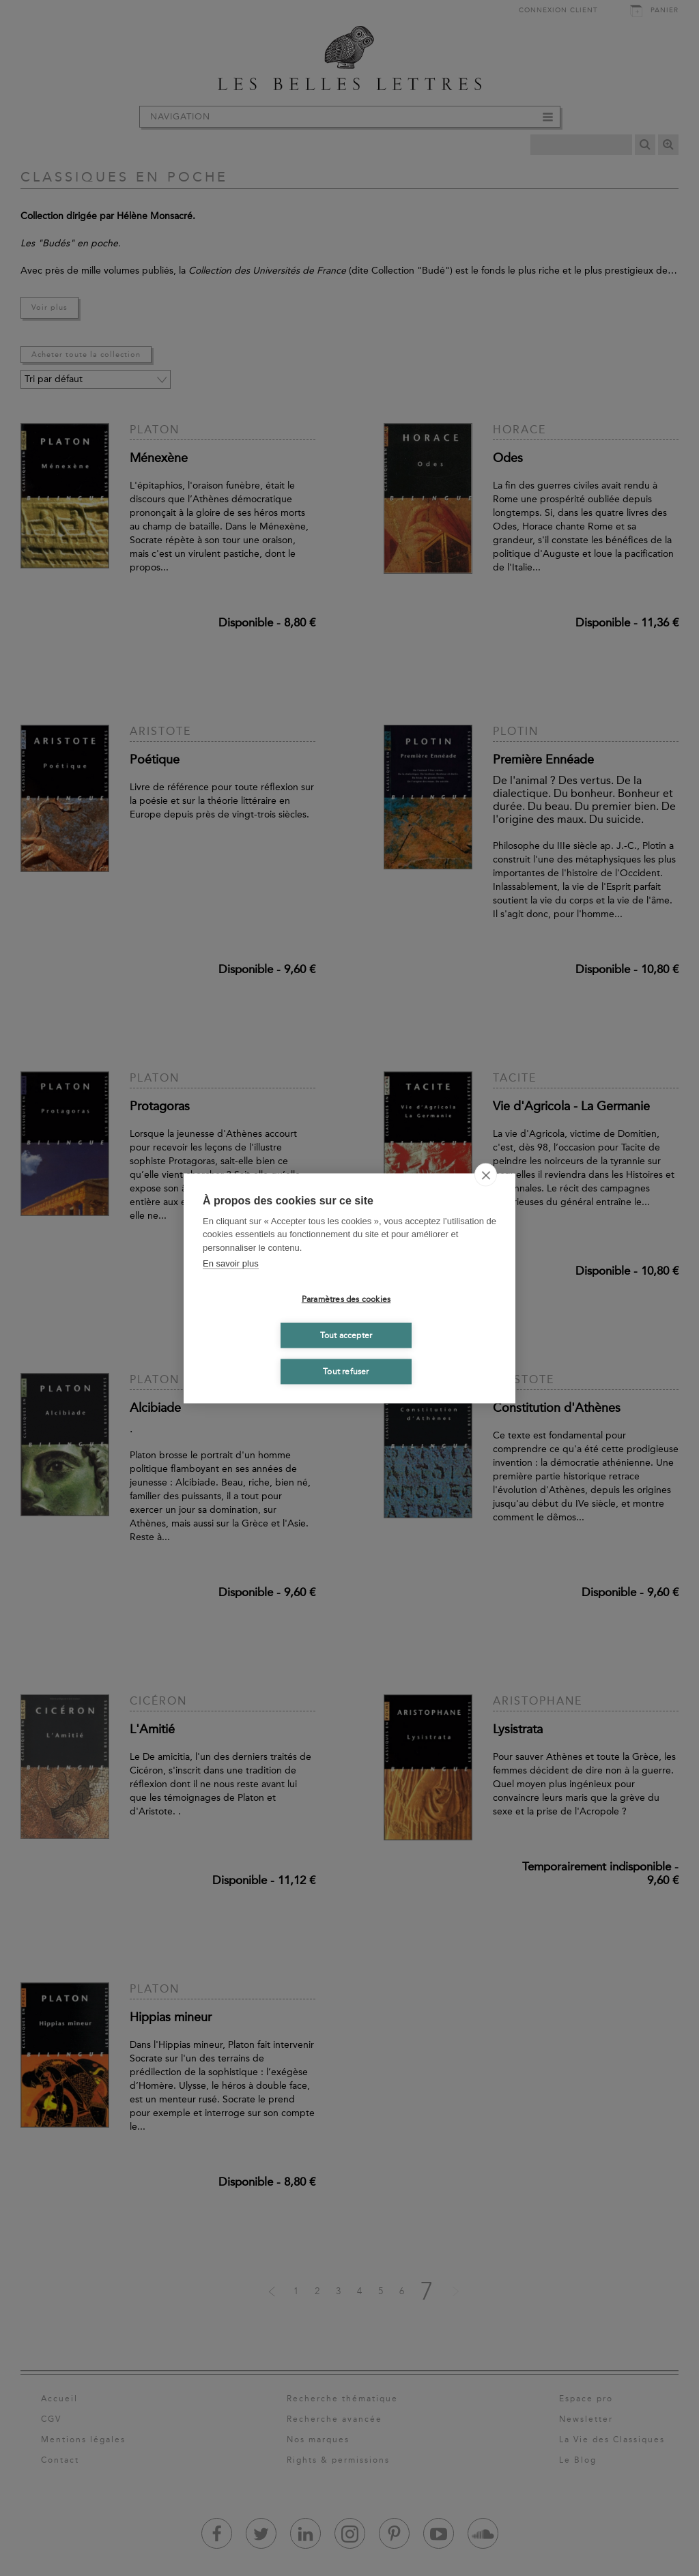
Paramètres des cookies (346, 1299)
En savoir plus (231, 1263)
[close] (485, 1174)
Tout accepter (346, 1335)
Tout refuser (346, 1371)
